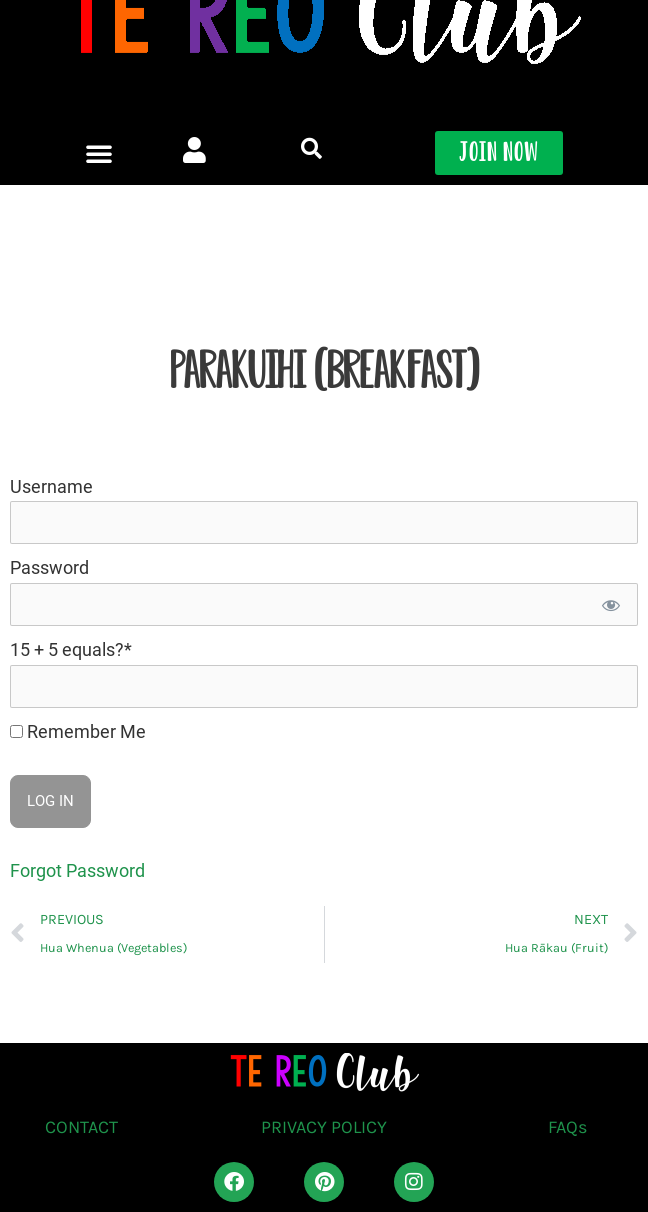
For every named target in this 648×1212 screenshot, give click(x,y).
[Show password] (609, 604)
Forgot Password (77, 870)
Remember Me (78, 731)
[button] (99, 126)
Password (49, 567)
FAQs (567, 1127)
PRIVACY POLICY (324, 1127)
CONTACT (81, 1127)
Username (51, 486)
